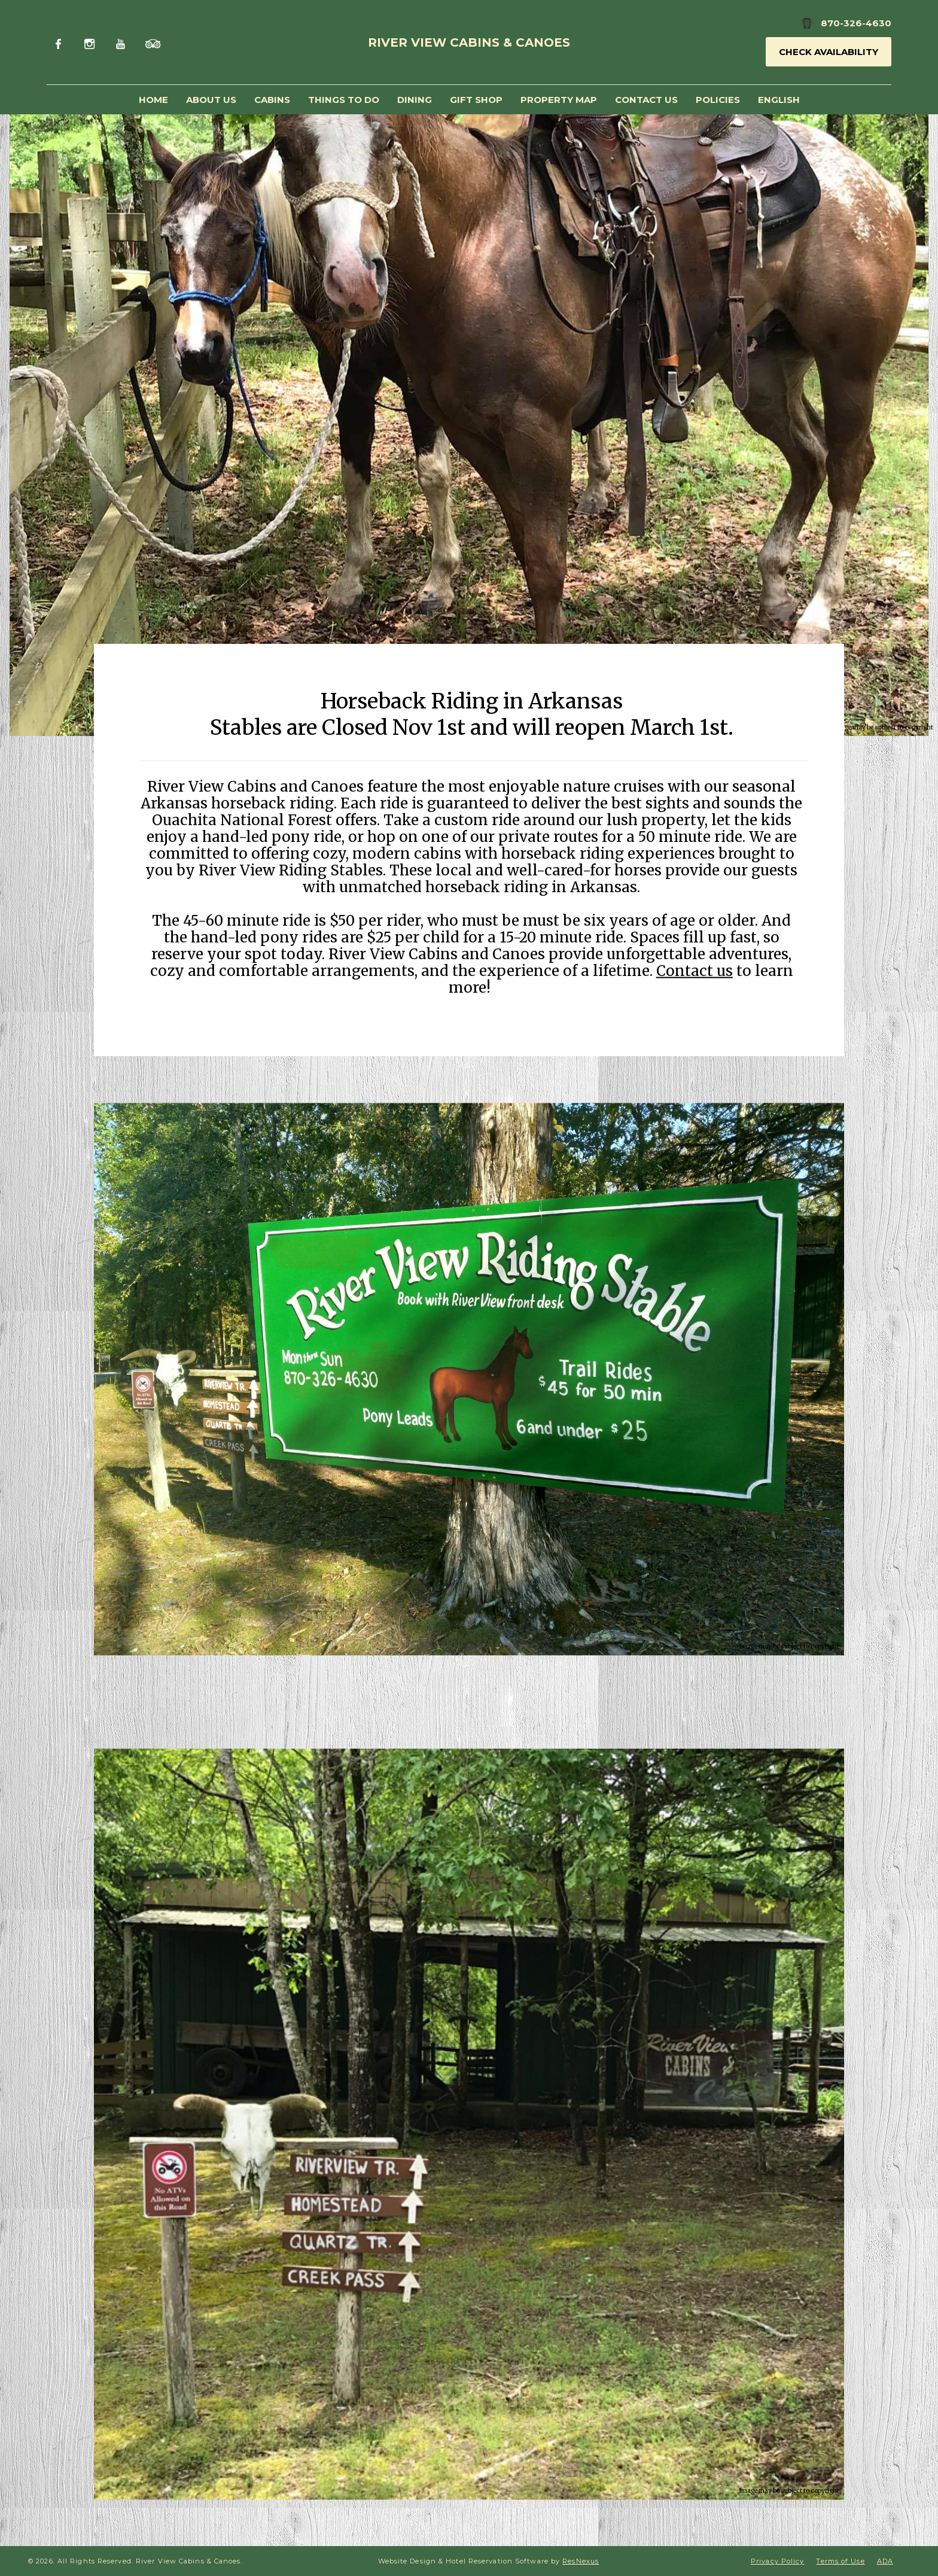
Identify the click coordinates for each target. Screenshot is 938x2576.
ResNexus (580, 2561)
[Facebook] (61, 42)
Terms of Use (840, 2561)
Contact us (694, 970)
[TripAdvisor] (153, 42)
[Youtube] (122, 42)
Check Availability (828, 51)
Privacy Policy (777, 2561)
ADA (885, 2561)
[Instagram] (92, 42)
